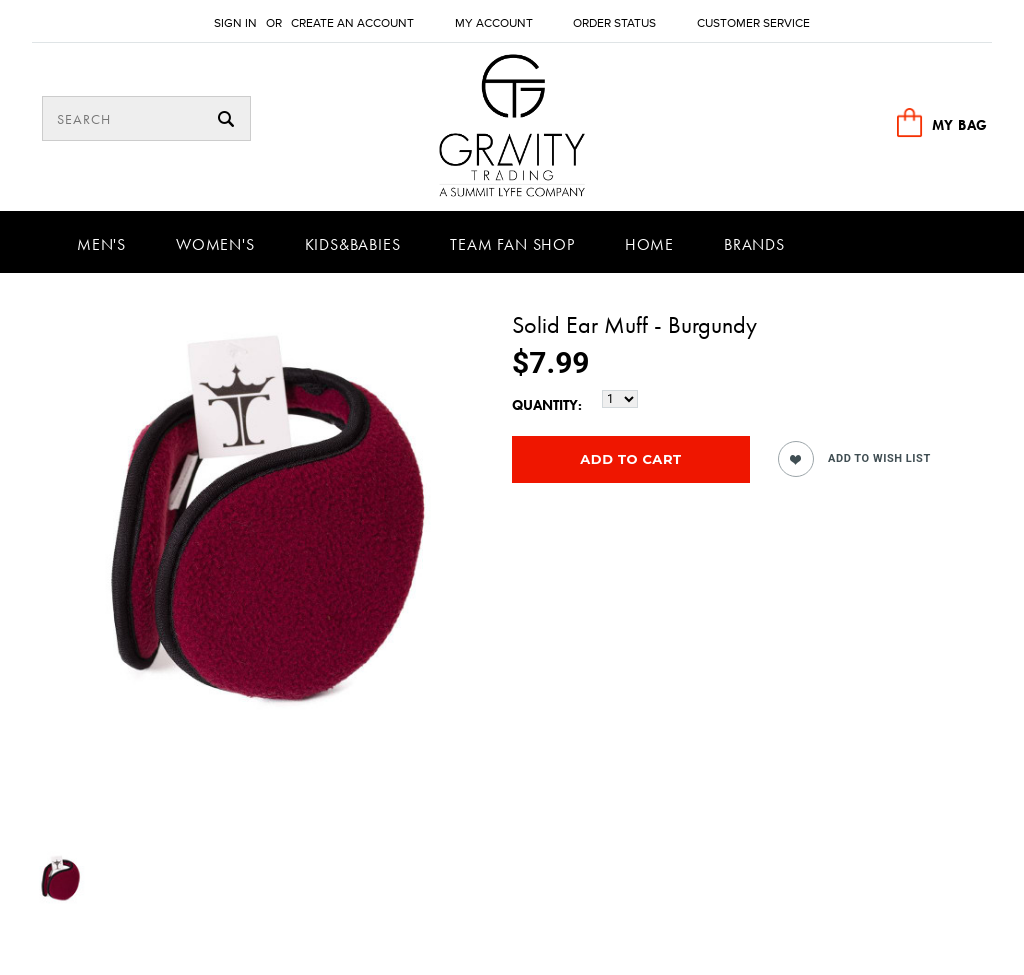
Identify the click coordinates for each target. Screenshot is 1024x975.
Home (649, 244)
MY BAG (960, 125)
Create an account (352, 23)
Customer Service (753, 23)
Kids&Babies (353, 244)
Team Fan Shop (512, 244)
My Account (494, 23)
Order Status (614, 23)
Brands (754, 244)
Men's (101, 244)
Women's (215, 244)
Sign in (235, 23)
